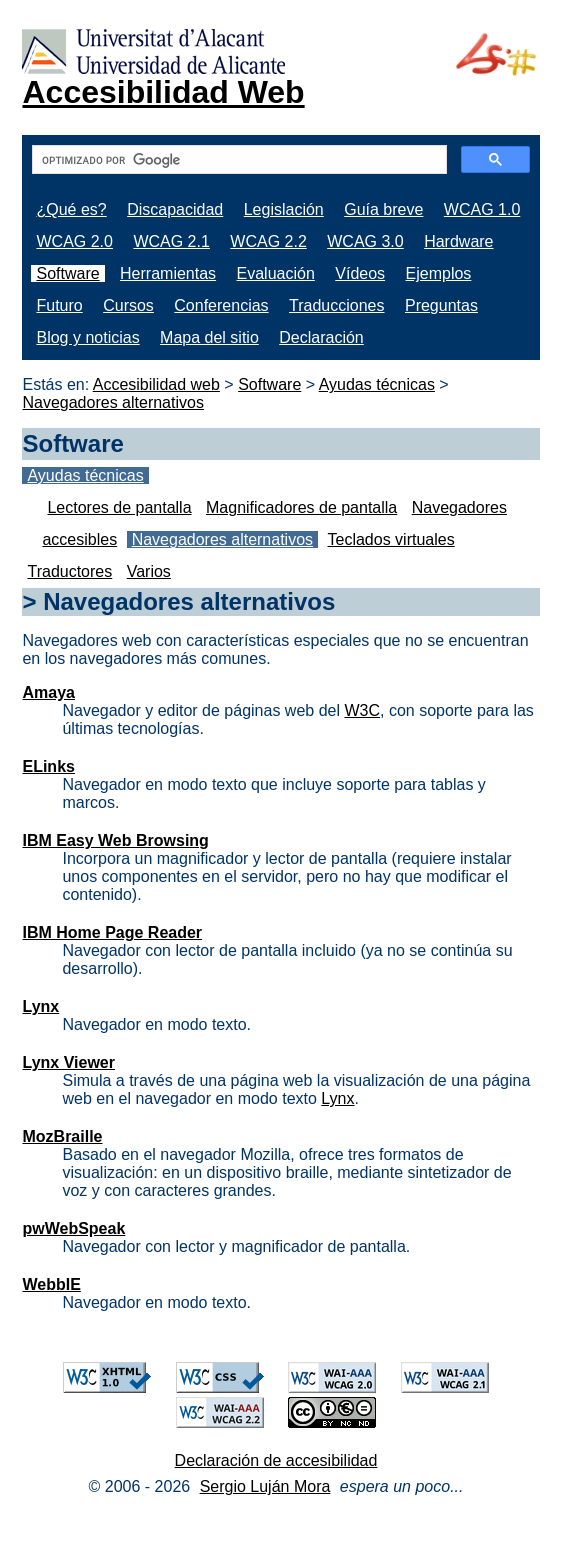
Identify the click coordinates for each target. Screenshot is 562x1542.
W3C (362, 710)
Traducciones (336, 305)
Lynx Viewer (68, 1062)
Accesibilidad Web (163, 92)
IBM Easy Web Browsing (115, 840)
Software (67, 273)
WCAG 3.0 (365, 241)
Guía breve (383, 209)
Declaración (321, 337)
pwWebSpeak (73, 1228)
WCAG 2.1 (171, 241)
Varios (149, 571)
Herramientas (168, 273)
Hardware (458, 241)
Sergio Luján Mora (265, 1486)
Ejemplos (439, 273)
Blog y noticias (87, 337)
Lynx (40, 1006)
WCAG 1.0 (482, 209)
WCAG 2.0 (74, 241)
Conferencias (221, 305)
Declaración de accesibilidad (276, 1460)
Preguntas (441, 305)
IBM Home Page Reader (112, 932)
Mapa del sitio (209, 337)
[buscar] (237, 160)
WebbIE (51, 1284)
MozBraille (62, 1136)
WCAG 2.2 (268, 241)
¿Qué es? (71, 209)
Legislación (284, 209)
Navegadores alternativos (112, 402)
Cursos (128, 305)
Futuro (59, 305)
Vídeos (360, 273)
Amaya (48, 692)
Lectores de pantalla (119, 507)
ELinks (48, 766)
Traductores (69, 571)
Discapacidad (175, 209)
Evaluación (276, 273)
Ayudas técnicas (377, 384)
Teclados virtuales (391, 539)
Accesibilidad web (156, 384)
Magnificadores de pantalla (301, 507)
